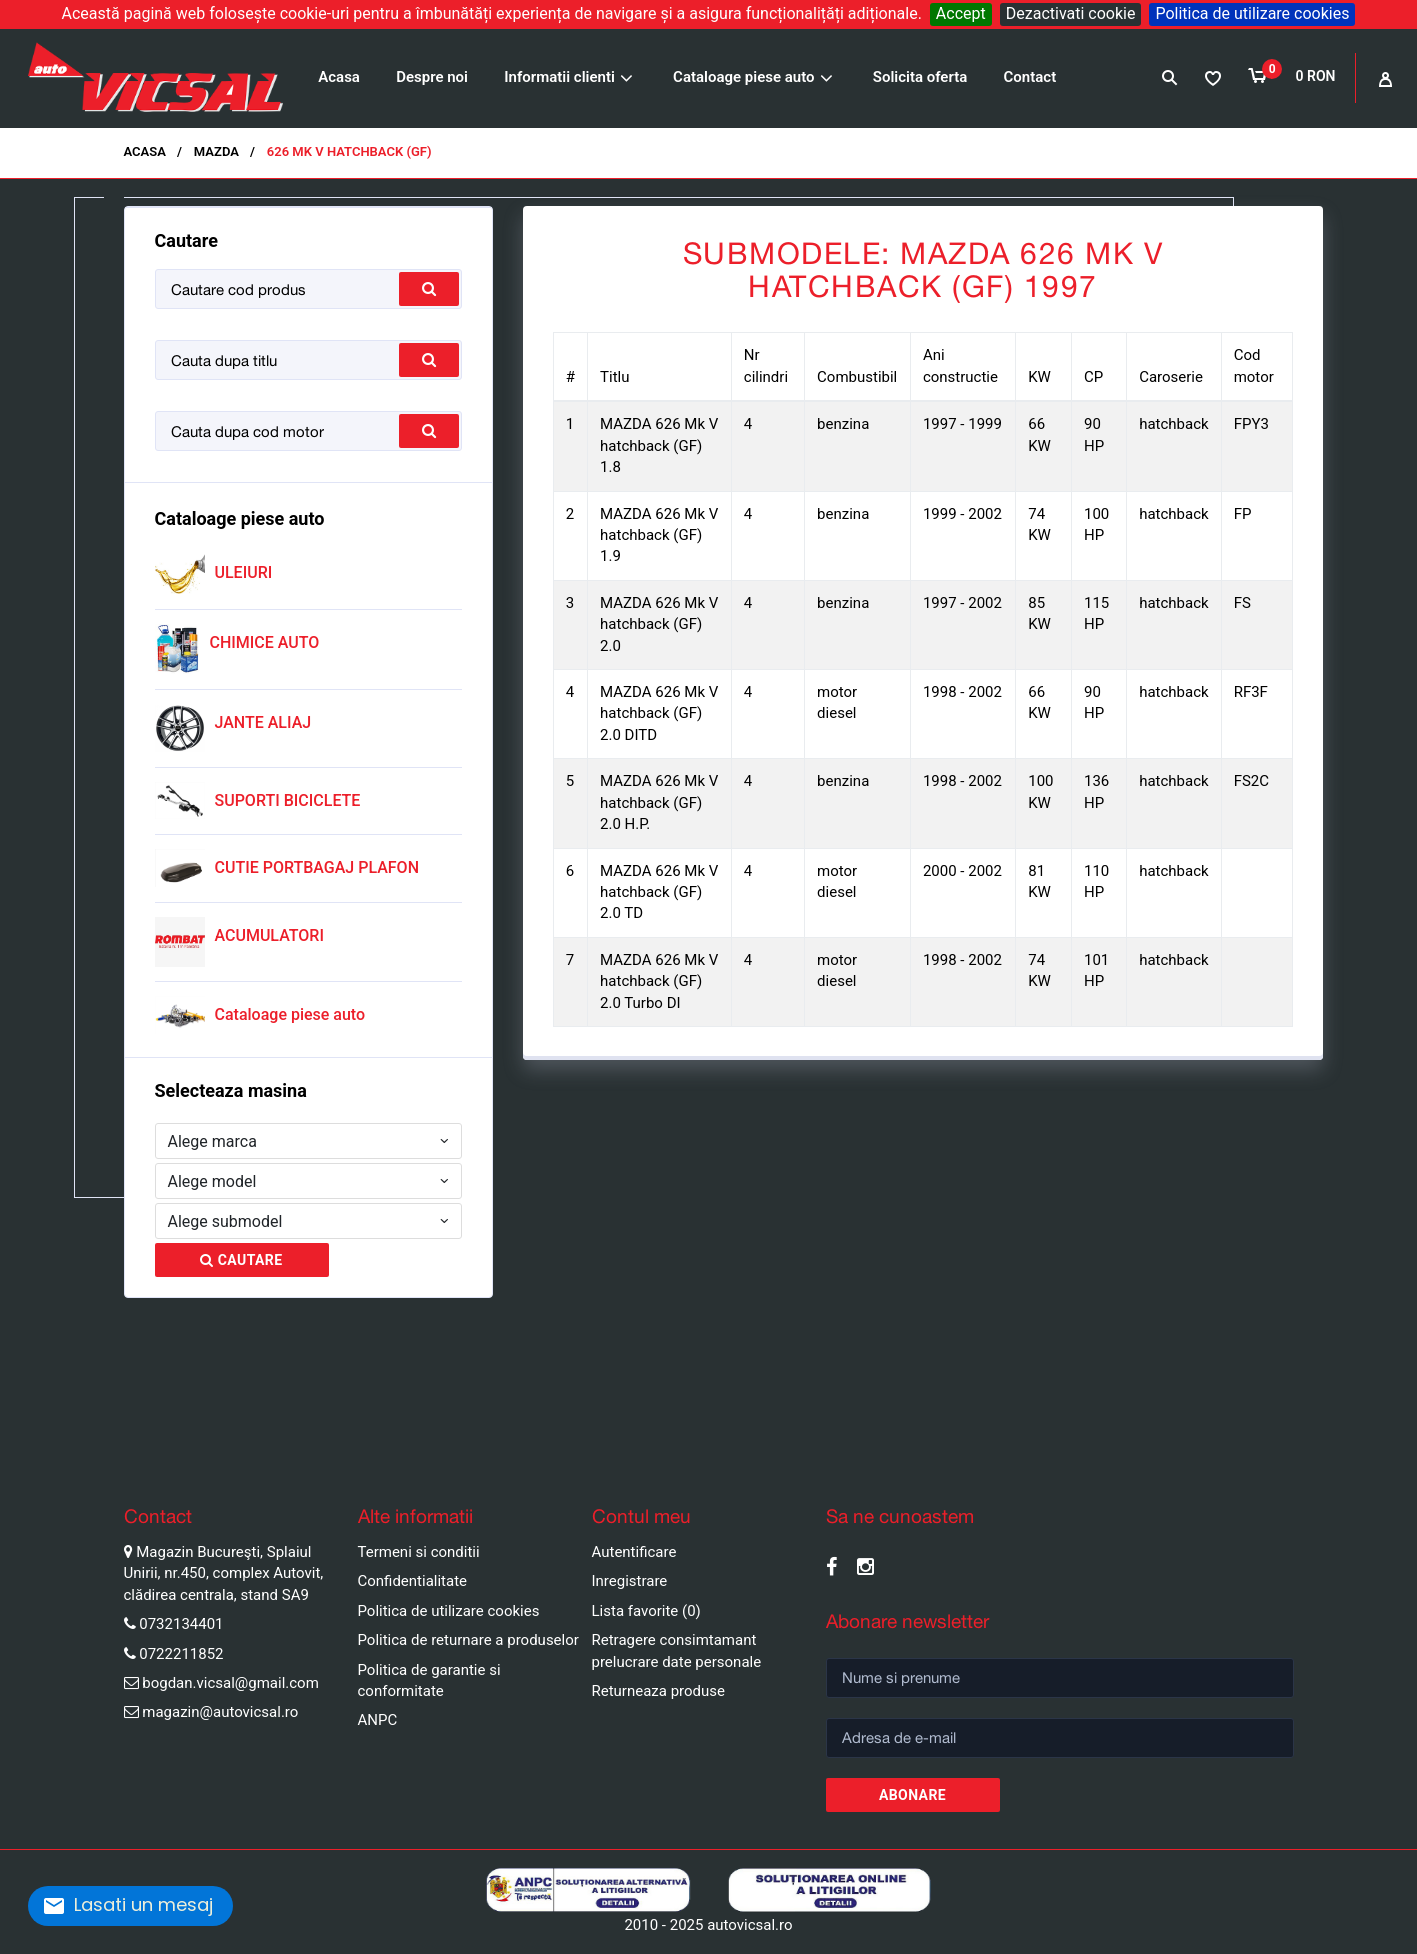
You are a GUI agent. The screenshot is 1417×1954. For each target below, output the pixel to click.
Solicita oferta (920, 77)
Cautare (241, 1260)
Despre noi (432, 77)
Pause (20, 1453)
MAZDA (216, 151)
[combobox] (309, 1141)
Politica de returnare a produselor (468, 1640)
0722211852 (181, 1654)
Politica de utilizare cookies (1252, 13)
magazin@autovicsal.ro (220, 1712)
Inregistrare (630, 1581)
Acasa (339, 77)
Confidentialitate (413, 1581)
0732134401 (181, 1624)
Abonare (912, 1795)
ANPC (378, 1720)
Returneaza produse (659, 1691)
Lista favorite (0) (646, 1611)
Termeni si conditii (419, 1552)
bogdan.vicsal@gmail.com (230, 1683)
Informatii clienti (559, 77)
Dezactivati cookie (1071, 13)
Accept (961, 13)
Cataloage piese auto (743, 77)
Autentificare (634, 1552)
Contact (1030, 77)
